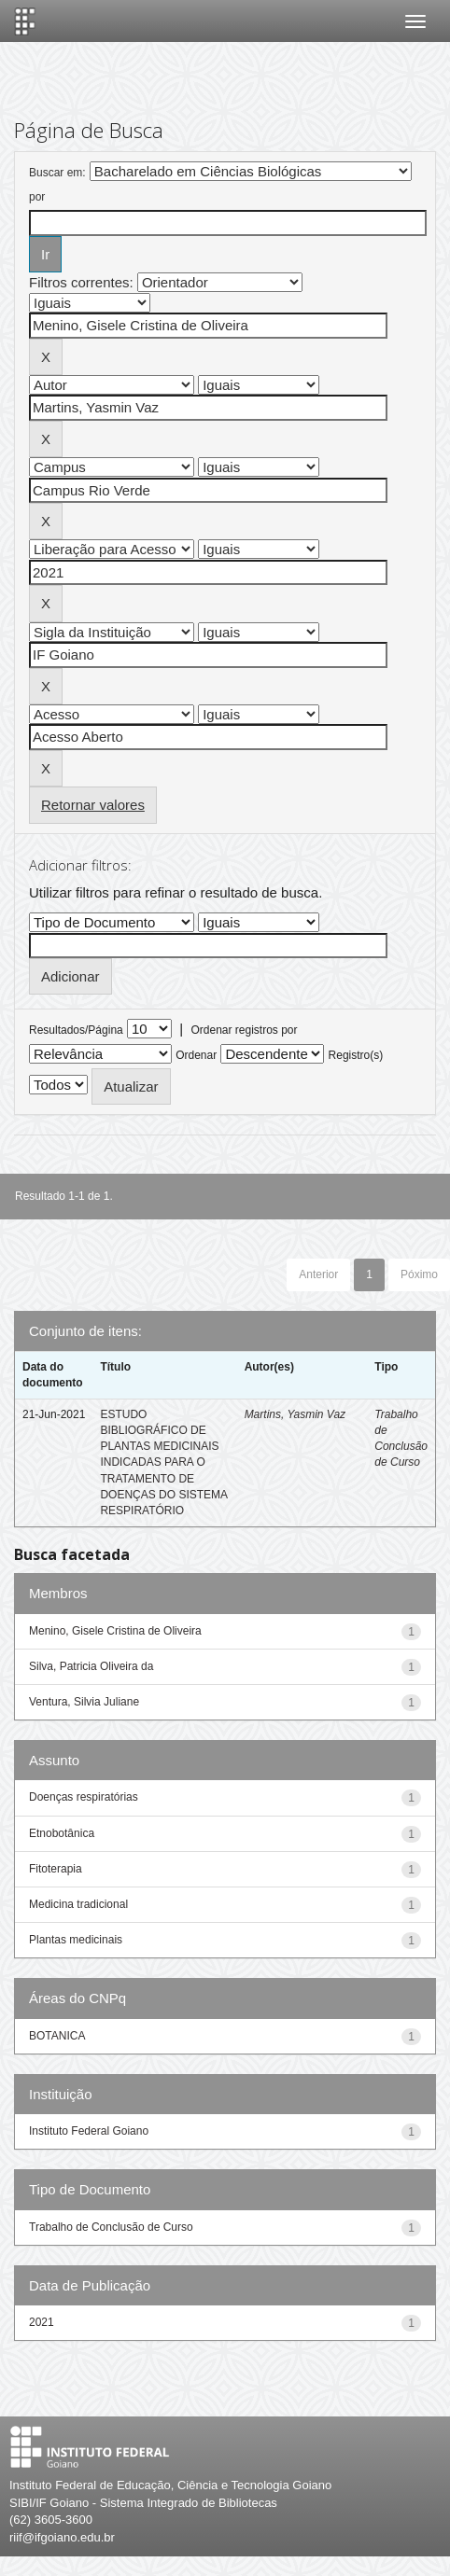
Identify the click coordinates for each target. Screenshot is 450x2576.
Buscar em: (57, 172)
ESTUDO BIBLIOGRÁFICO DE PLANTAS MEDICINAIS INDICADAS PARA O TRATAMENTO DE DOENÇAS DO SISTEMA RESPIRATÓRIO (163, 1462)
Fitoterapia (55, 1868)
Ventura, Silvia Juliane (84, 1701)
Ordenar (196, 1055)
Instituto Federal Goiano (88, 2130)
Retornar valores (93, 805)
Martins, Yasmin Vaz (295, 1414)
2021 (41, 2322)
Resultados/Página (76, 1030)
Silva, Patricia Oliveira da (91, 1666)
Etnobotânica (61, 1833)
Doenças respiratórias (83, 1796)
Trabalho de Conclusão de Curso (111, 2227)
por (37, 196)
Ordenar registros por (243, 1030)
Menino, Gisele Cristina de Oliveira (115, 1630)
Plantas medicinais (75, 1939)
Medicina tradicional (78, 1904)
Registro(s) (356, 1055)
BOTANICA (57, 2035)
